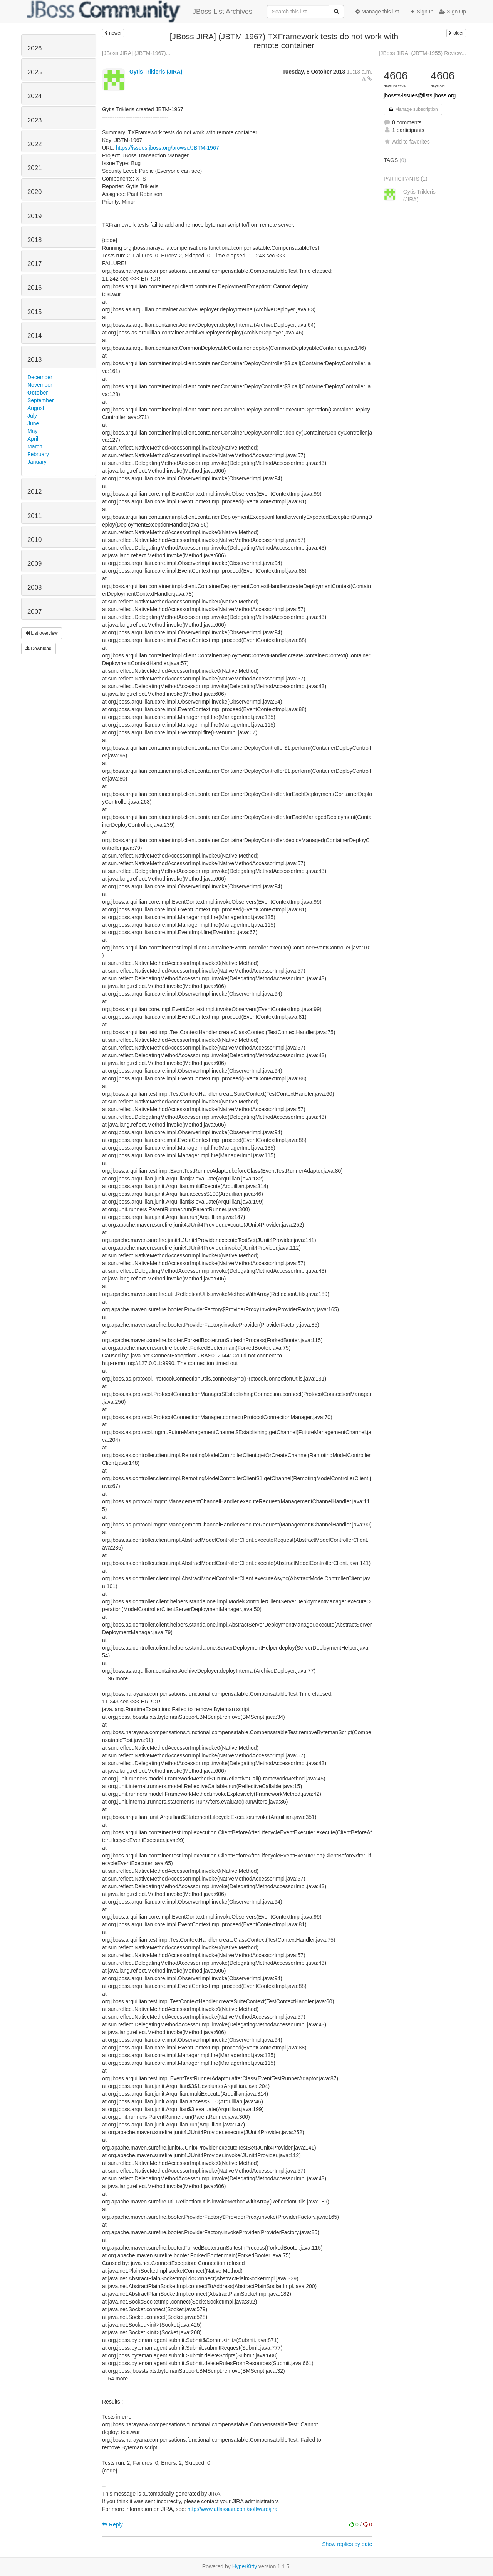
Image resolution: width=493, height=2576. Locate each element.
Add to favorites (406, 142)
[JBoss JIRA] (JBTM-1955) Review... (422, 53)
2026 (34, 48)
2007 (34, 611)
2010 (34, 539)
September (40, 400)
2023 (34, 120)
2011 (34, 516)
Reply (112, 2524)
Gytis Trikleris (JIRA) (156, 72)
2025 (34, 72)
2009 (34, 563)
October (37, 392)
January (37, 462)
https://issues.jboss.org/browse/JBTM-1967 (167, 148)
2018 (34, 240)
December (39, 377)
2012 (34, 491)
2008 (34, 587)
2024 (34, 96)
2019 (34, 216)
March (34, 446)
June (33, 423)
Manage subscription (413, 109)
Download (38, 648)
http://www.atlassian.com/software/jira (232, 2509)
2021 (34, 168)
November (39, 385)
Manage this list (377, 11)
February (38, 454)
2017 (34, 263)
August (35, 408)
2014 (34, 335)
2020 (34, 192)
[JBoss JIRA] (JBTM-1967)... (136, 53)
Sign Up (452, 11)
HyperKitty (244, 2566)
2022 (34, 144)
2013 (34, 359)
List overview (41, 633)
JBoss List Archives (139, 11)
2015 (34, 312)
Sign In (422, 11)
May (32, 431)
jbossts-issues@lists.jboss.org (420, 95)
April (32, 439)
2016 (34, 287)
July (32, 416)
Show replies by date (347, 2544)
